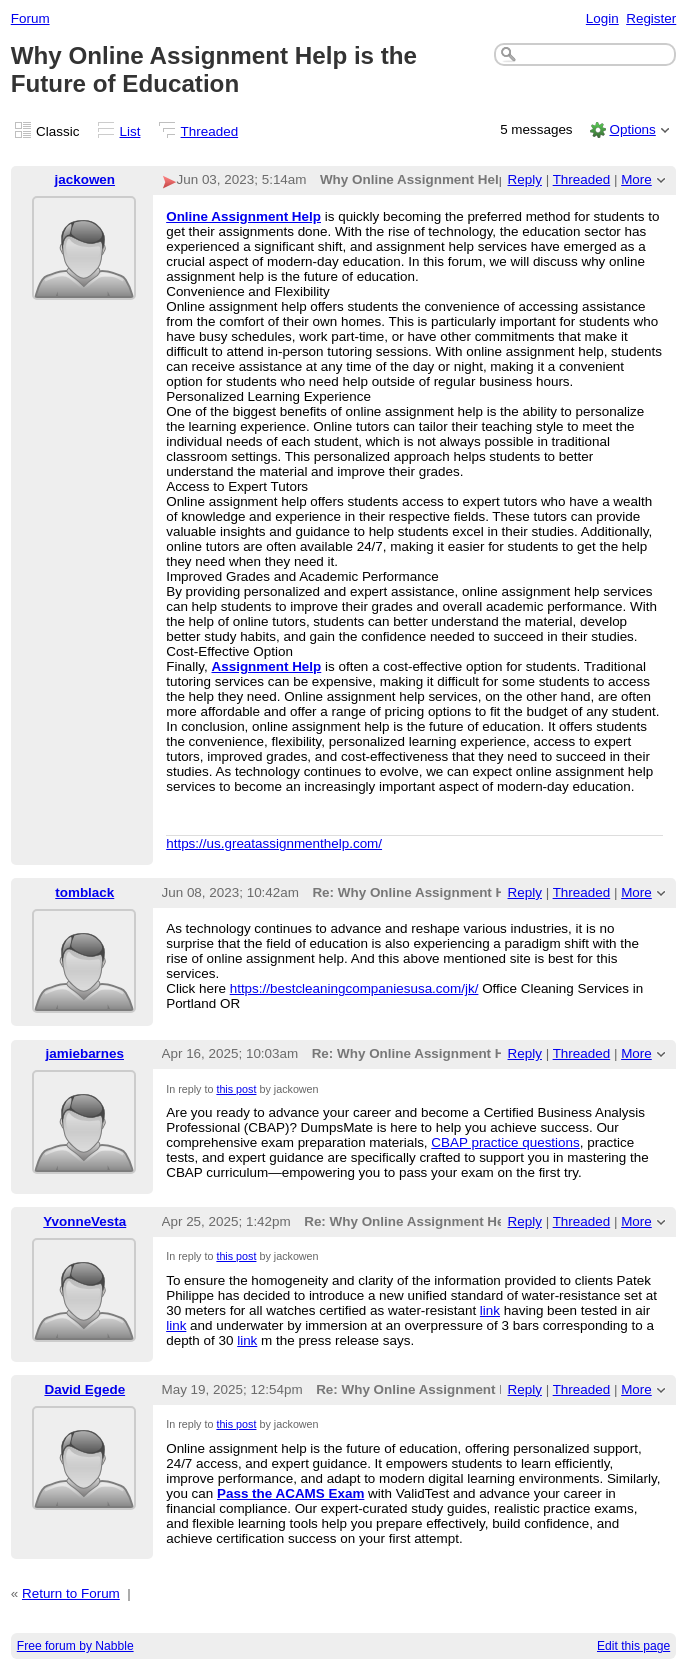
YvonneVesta (84, 1221)
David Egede (84, 1389)
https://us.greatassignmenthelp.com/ (274, 843)
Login (602, 18)
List (130, 131)
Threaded (210, 131)
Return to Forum (71, 1593)
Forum (30, 18)
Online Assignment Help (243, 216)
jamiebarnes (85, 1053)
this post (236, 1089)
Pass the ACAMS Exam (290, 1493)
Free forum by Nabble (75, 1646)
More (636, 179)
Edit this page (633, 1646)
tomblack (84, 892)
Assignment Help (267, 666)
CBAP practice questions (505, 1142)
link (490, 1310)
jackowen (85, 179)
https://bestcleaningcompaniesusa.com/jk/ (354, 988)
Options (632, 129)
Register (651, 18)
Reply (525, 179)
